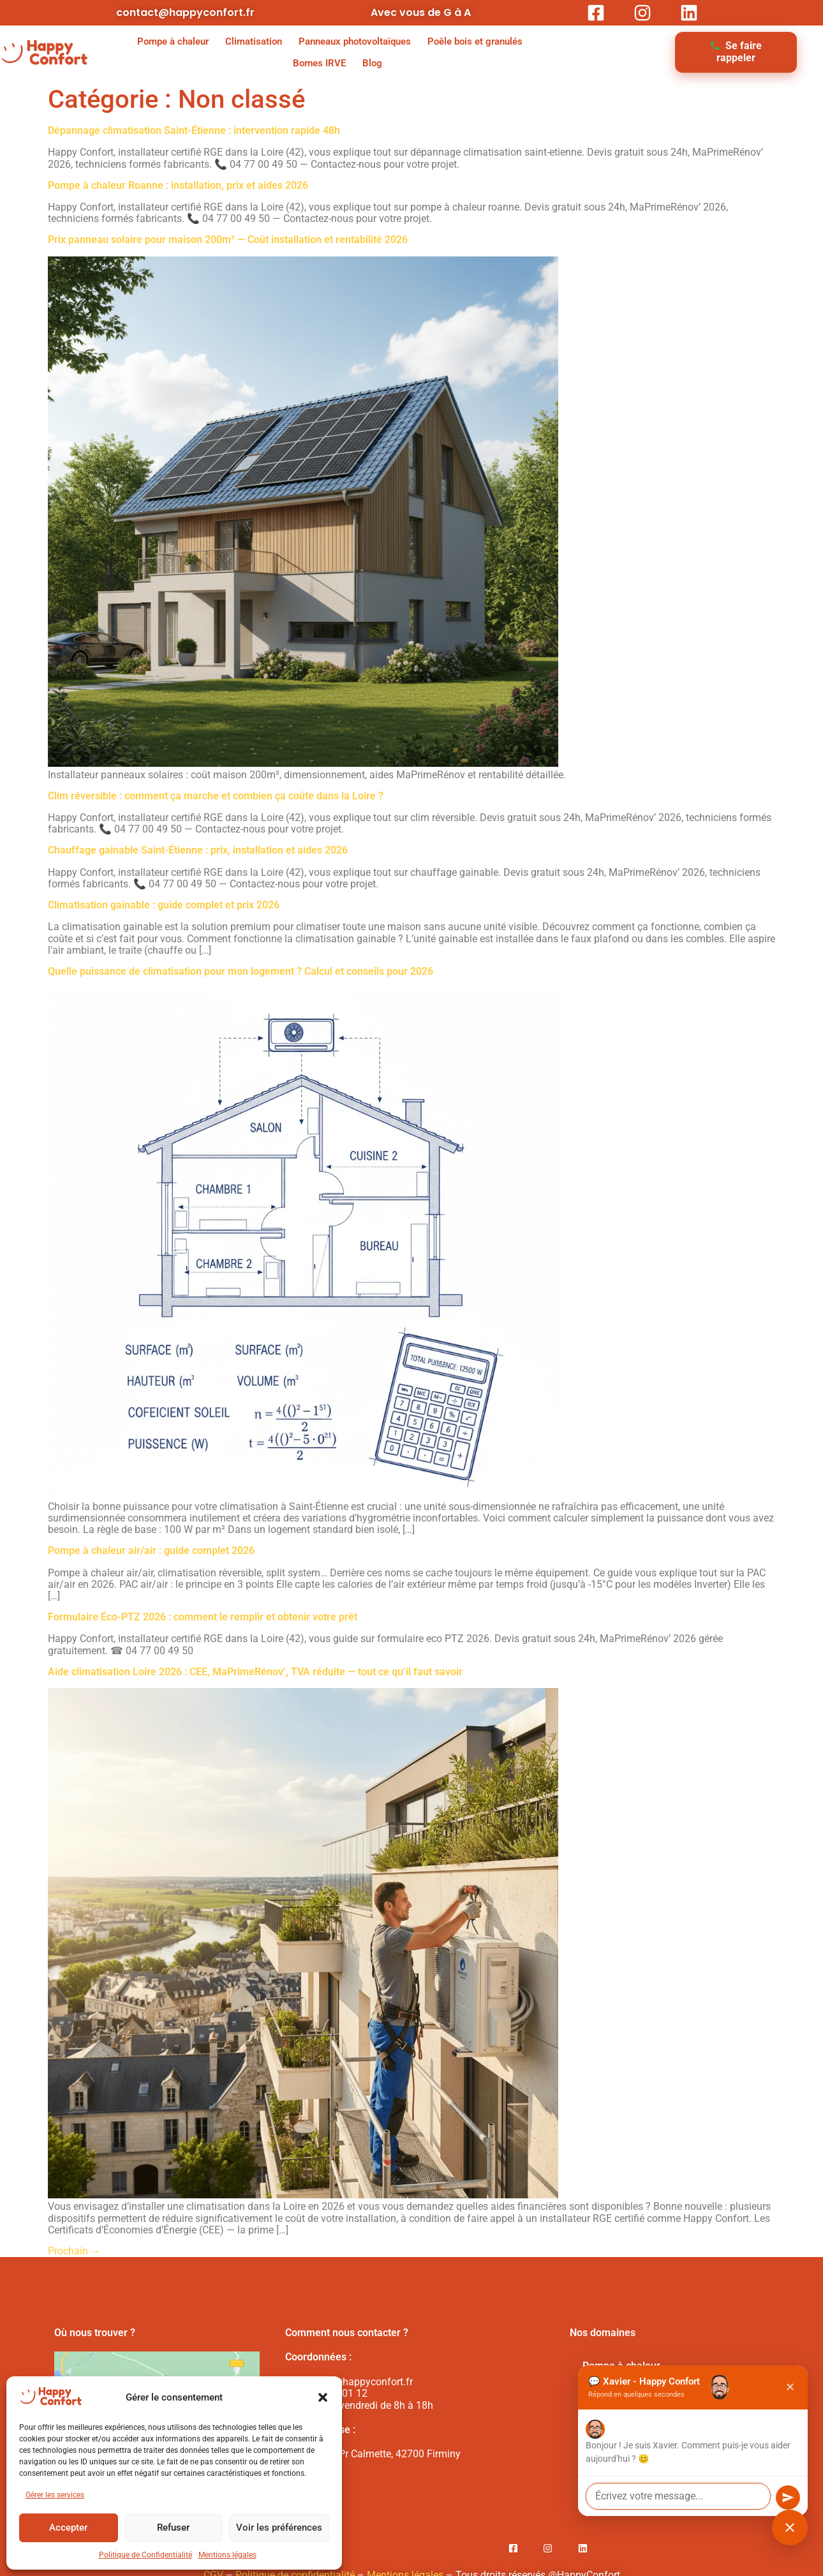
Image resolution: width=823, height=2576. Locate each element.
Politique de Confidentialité (145, 2554)
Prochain (74, 2251)
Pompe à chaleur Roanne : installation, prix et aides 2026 (178, 185)
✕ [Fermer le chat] (790, 2387)
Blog (372, 63)
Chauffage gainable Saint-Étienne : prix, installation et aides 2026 (198, 850)
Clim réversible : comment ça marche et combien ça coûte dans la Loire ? (215, 796)
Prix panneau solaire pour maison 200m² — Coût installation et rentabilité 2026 (228, 239)
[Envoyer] (788, 2497)
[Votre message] (678, 2496)
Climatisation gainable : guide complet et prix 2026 (163, 905)
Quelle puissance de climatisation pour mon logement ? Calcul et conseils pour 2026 (240, 971)
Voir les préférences (279, 2527)
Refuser (173, 2527)
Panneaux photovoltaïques (355, 41)
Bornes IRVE (319, 63)
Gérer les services (55, 2495)
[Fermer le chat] (790, 2527)
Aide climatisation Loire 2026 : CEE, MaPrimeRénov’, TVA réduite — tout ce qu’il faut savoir (255, 1672)
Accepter (68, 2527)
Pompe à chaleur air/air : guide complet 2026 (151, 1550)
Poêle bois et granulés (475, 41)
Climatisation (253, 41)
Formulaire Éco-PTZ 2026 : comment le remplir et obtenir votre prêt (202, 1617)
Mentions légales (227, 2554)
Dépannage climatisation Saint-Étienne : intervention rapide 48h (194, 130)
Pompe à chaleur (173, 41)
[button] (322, 2397)
